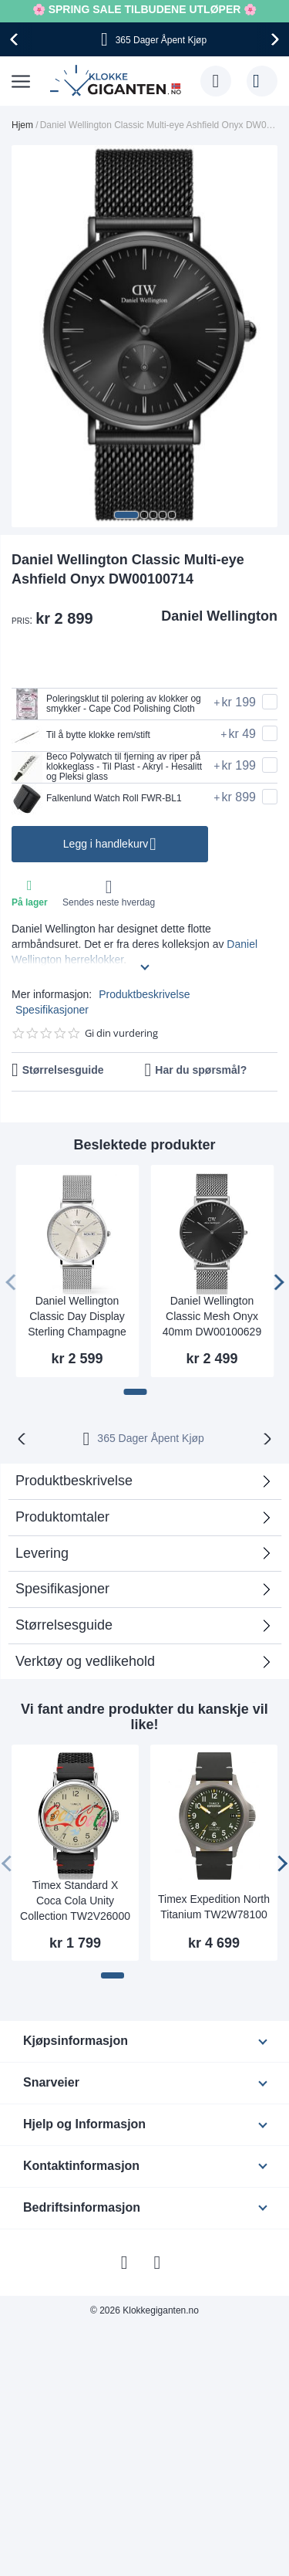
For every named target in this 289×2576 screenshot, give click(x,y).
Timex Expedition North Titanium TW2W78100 (214, 1907)
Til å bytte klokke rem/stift (81, 735)
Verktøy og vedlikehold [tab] (85, 1661)
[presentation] (16, 39)
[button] (126, 515)
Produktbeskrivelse (144, 994)
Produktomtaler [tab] (62, 1517)
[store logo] (117, 81)
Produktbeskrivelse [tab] (74, 1480)
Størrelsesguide (63, 1070)
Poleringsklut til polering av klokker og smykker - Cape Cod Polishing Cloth (106, 704)
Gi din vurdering (121, 1033)
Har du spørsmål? (201, 1070)
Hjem (22, 125)
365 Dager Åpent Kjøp (150, 1438)
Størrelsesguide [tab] (64, 1625)
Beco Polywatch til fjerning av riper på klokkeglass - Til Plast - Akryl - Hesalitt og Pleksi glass (107, 767)
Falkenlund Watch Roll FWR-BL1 (97, 799)
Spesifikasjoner (52, 1010)
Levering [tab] (42, 1553)
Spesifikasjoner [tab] (62, 1588)
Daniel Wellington (219, 616)
